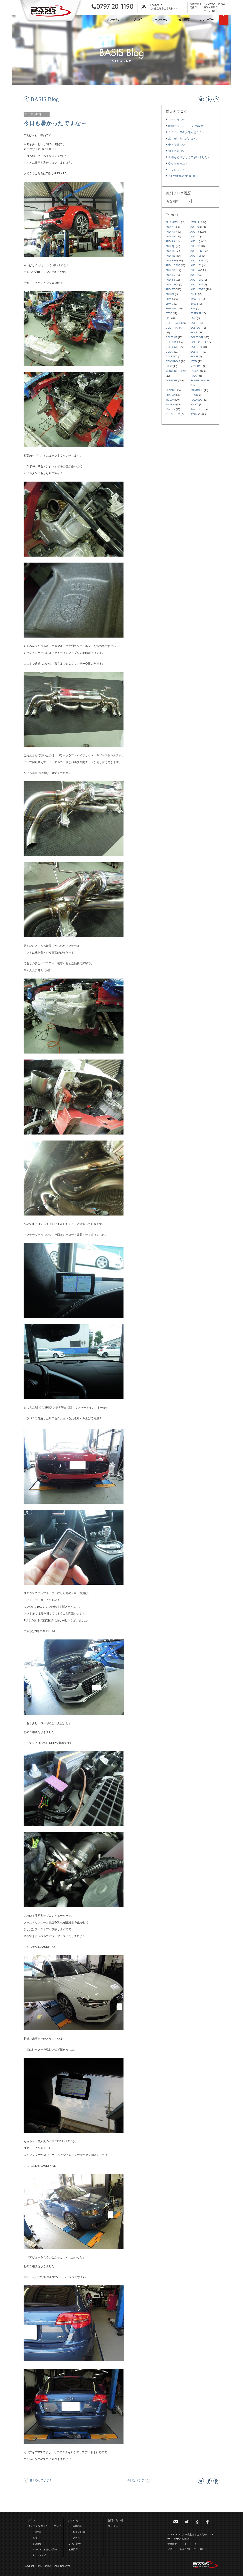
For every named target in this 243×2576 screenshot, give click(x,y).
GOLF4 (194, 332)
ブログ (137, 19)
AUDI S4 (195, 270)
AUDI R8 (170, 251)
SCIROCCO (196, 390)
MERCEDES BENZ (176, 371)
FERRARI (195, 313)
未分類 (194, 414)
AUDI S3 (170, 270)
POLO (193, 375)
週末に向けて (176, 151)
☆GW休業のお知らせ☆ (183, 176)
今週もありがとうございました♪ (188, 157)
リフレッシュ (176, 169)
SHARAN (171, 395)
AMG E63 (196, 222)
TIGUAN (170, 399)
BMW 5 (194, 303)
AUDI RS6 (171, 260)
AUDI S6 (195, 275)
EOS (192, 308)
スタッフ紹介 (79, 2532)
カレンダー (207, 19)
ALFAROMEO (173, 222)
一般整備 (37, 2532)
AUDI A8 (170, 241)
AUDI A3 (195, 227)
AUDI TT (170, 289)
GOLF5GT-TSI (198, 342)
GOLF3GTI (196, 327)
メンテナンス (115, 19)
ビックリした (176, 119)
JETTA (193, 361)
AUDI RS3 (196, 251)
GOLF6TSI (196, 347)
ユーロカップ (173, 414)
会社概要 (184, 19)
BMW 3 (169, 303)
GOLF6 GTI (172, 347)
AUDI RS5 (195, 255)
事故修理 (37, 2543)
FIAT (168, 318)
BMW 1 (195, 299)
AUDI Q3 (196, 241)
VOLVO (194, 404)
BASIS (193, 294)
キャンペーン (160, 19)
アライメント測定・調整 (45, 2549)
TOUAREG (196, 399)
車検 (35, 2538)
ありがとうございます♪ (183, 138)
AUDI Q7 (195, 246)
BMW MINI (171, 308)
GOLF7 (169, 351)
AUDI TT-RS (197, 289)
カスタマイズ (39, 2555)
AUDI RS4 (171, 255)
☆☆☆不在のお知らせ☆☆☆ (186, 132)
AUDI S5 (170, 275)
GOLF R (194, 323)
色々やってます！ (41, 2480)
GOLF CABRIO (175, 323)
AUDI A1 (170, 227)
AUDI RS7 (196, 260)
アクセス (77, 2538)
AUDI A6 (170, 236)
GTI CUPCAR (173, 361)
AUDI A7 (195, 236)
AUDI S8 (170, 279)
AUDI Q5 (170, 246)
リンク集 (113, 2526)
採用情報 (73, 2549)
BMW (168, 299)
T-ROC (194, 395)
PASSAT (194, 371)
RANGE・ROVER (200, 380)
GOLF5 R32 (172, 342)
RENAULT (171, 390)
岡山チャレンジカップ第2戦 (185, 126)
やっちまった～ (178, 163)
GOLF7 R (196, 351)
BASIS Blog (45, 99)
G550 (193, 318)
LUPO (169, 366)
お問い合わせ (224, 20)
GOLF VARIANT (175, 327)
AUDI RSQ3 (173, 265)
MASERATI (196, 366)
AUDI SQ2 (196, 279)
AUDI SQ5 (172, 284)
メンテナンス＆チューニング (44, 2526)
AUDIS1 (170, 294)
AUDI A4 (170, 231)
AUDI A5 (195, 231)
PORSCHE (171, 380)
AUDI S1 (195, 265)
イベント (170, 409)
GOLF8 (194, 356)
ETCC (169, 313)
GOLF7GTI (171, 356)
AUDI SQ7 (196, 284)
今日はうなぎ (135, 2480)
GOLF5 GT (171, 337)
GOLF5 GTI (196, 337)
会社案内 (73, 2520)
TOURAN (171, 404)
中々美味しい (176, 144)
